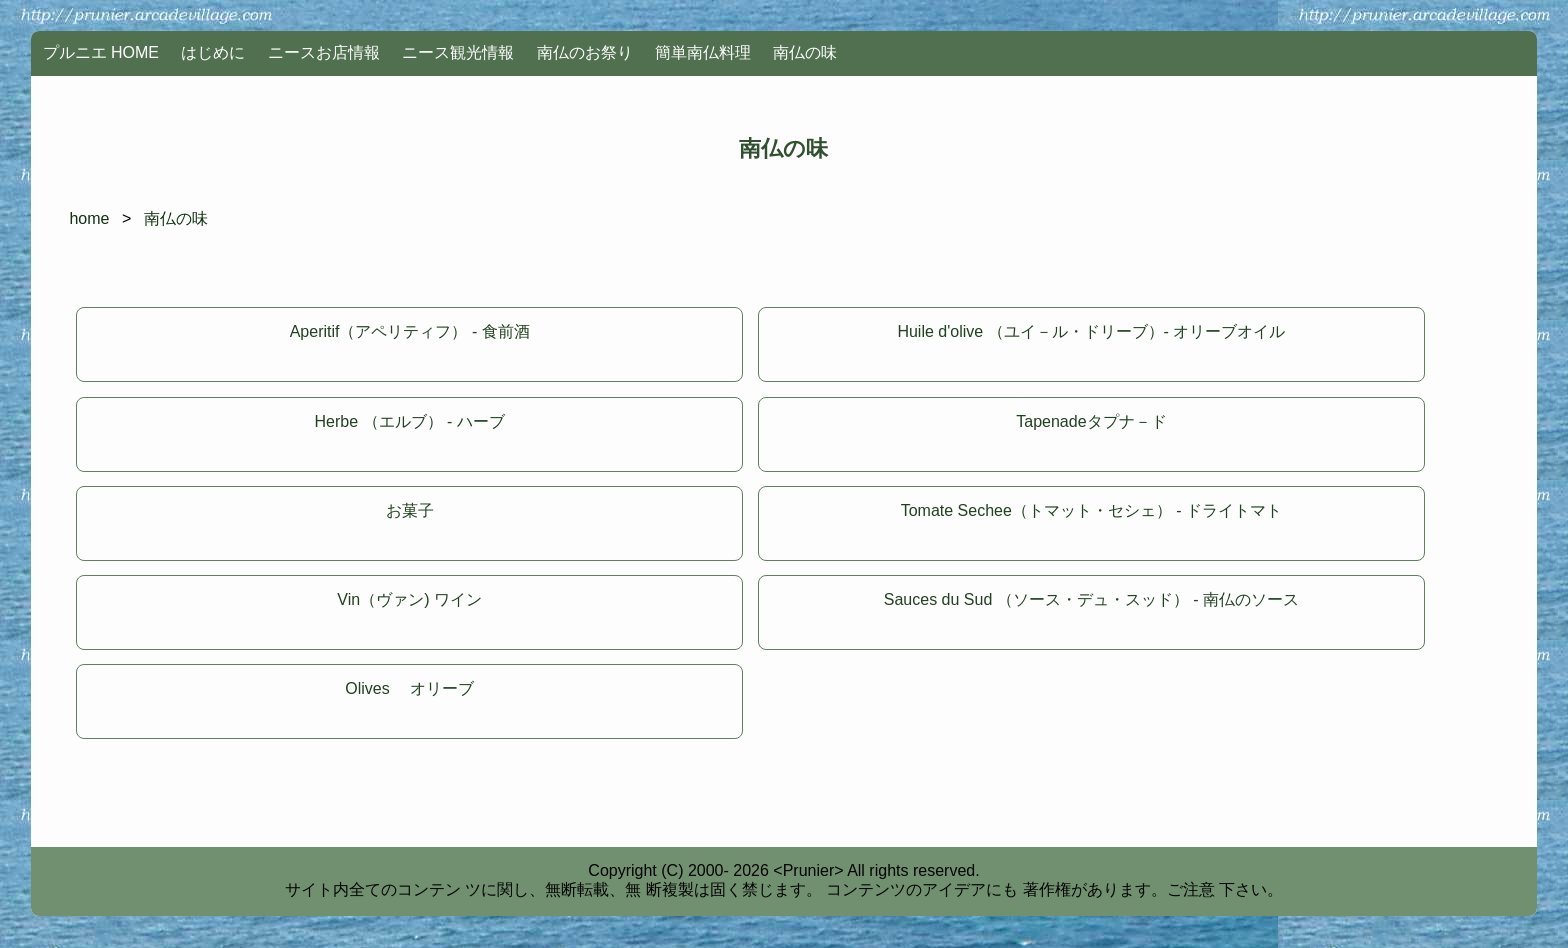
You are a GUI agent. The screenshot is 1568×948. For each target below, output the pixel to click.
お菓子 (410, 510)
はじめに (213, 52)
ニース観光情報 (458, 52)
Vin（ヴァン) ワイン (409, 599)
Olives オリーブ (409, 688)
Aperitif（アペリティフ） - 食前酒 (410, 331)
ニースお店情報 (324, 52)
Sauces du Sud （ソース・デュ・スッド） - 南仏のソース (1091, 599)
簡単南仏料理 (703, 52)
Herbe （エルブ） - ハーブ (410, 421)
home (89, 218)
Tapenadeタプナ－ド (1091, 421)
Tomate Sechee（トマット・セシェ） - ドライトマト (1091, 510)
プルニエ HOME (101, 52)
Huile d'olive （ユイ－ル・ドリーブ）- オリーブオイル (1091, 331)
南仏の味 (805, 52)
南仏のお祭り (585, 52)
